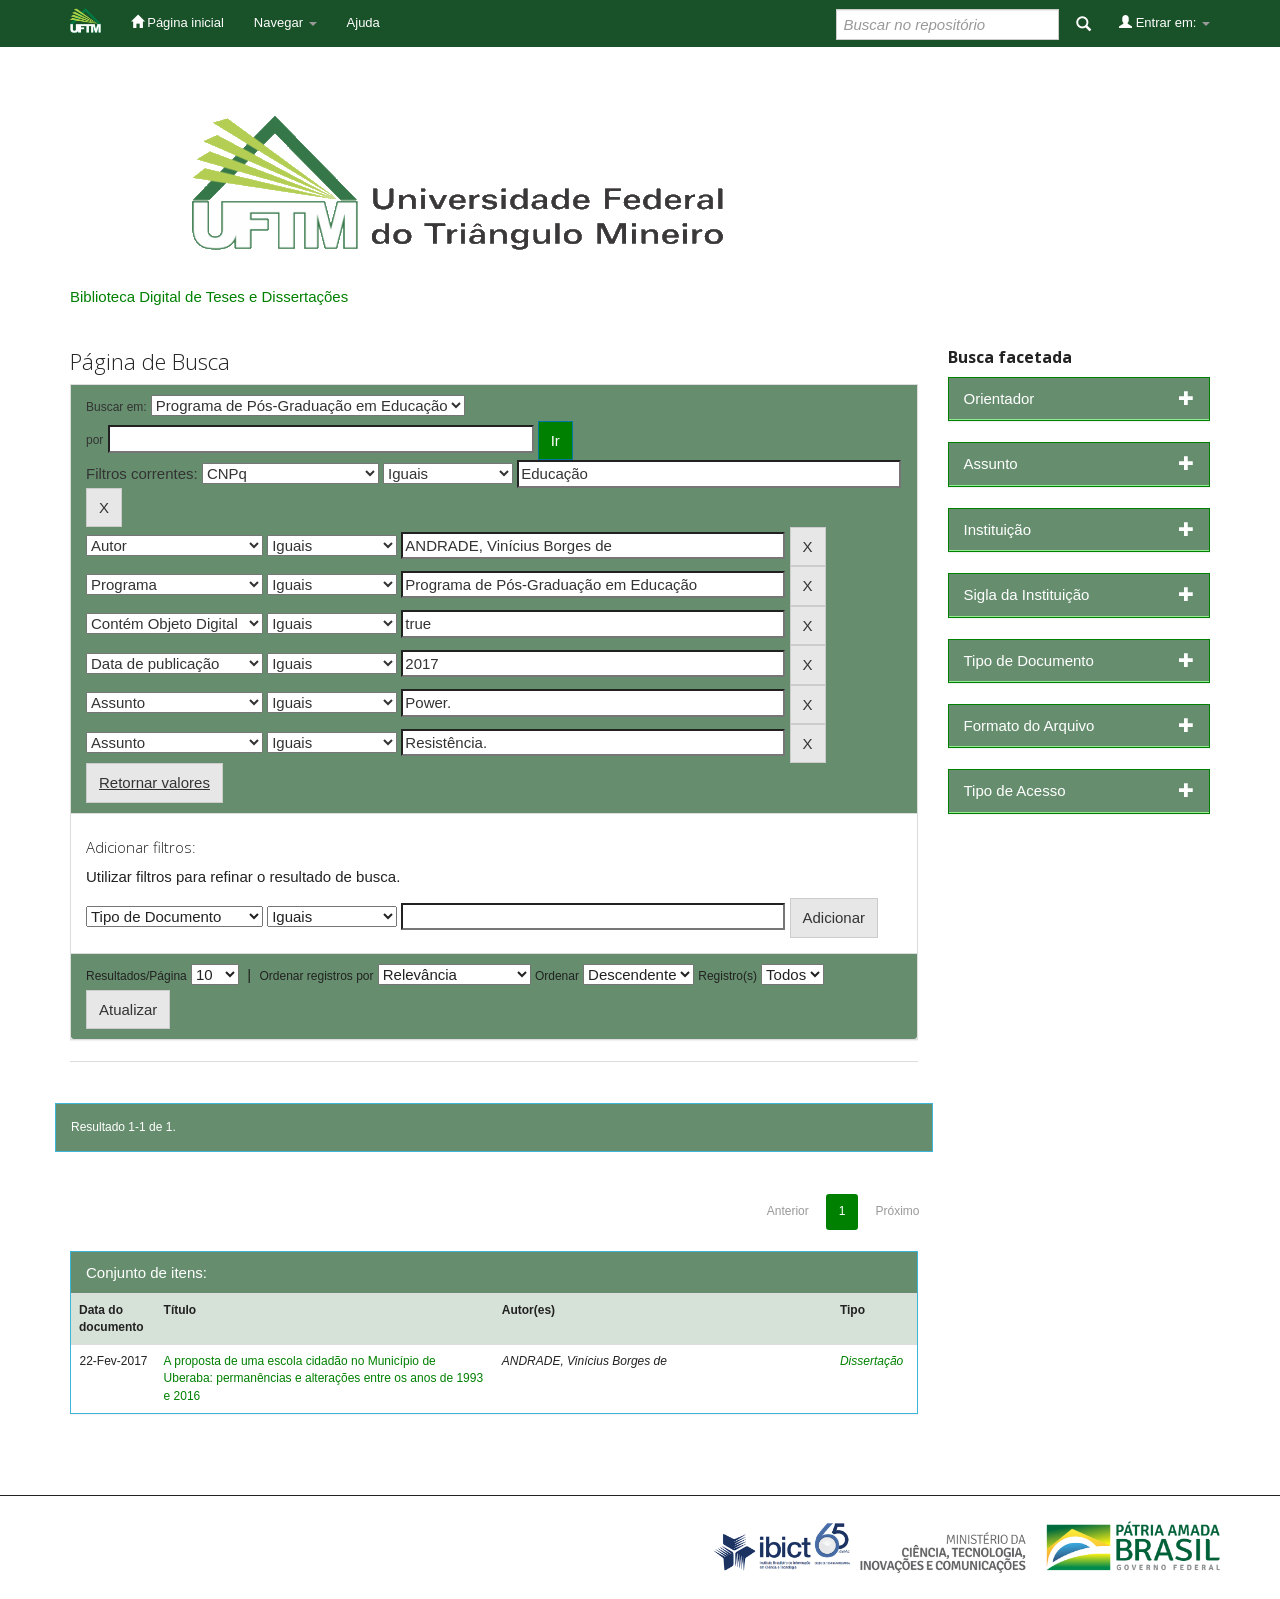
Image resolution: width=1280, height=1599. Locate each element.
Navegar (285, 22)
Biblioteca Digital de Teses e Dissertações (209, 296)
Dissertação (871, 1361)
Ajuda (363, 22)
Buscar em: (116, 407)
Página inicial (177, 22)
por (94, 440)
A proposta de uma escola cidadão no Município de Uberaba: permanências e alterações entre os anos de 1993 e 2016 (324, 1378)
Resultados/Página (136, 976)
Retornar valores (154, 782)
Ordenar (557, 976)
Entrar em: (1164, 22)
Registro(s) (727, 976)
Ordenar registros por (316, 976)
